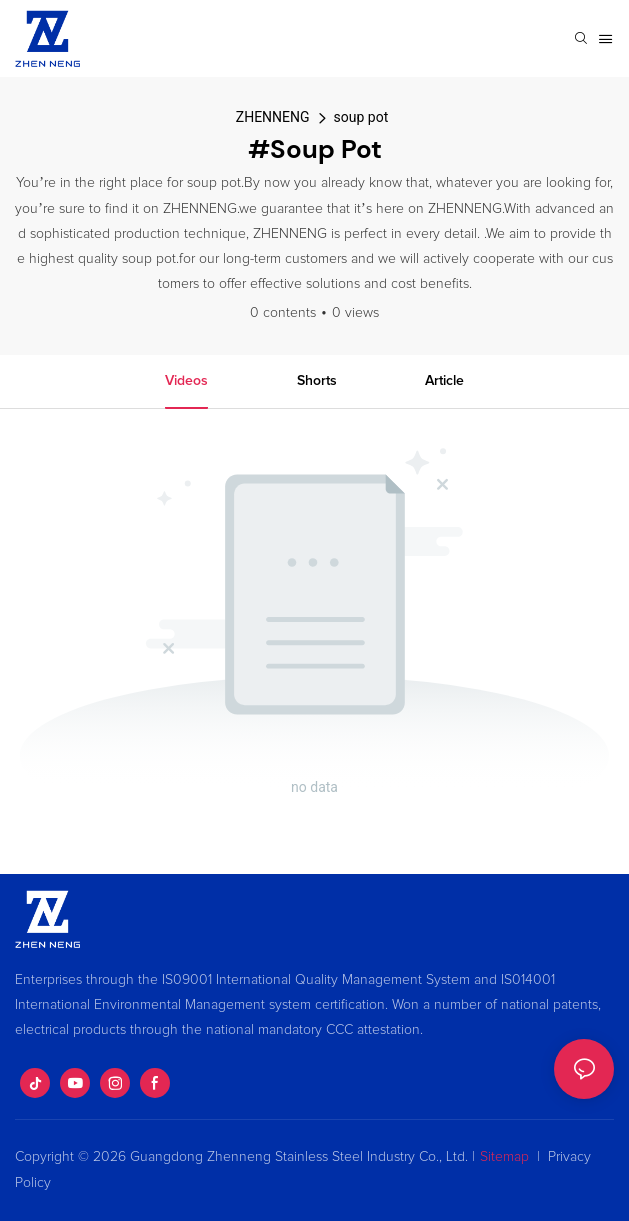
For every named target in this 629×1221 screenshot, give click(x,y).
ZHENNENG (273, 117)
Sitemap (504, 1157)
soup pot (361, 117)
